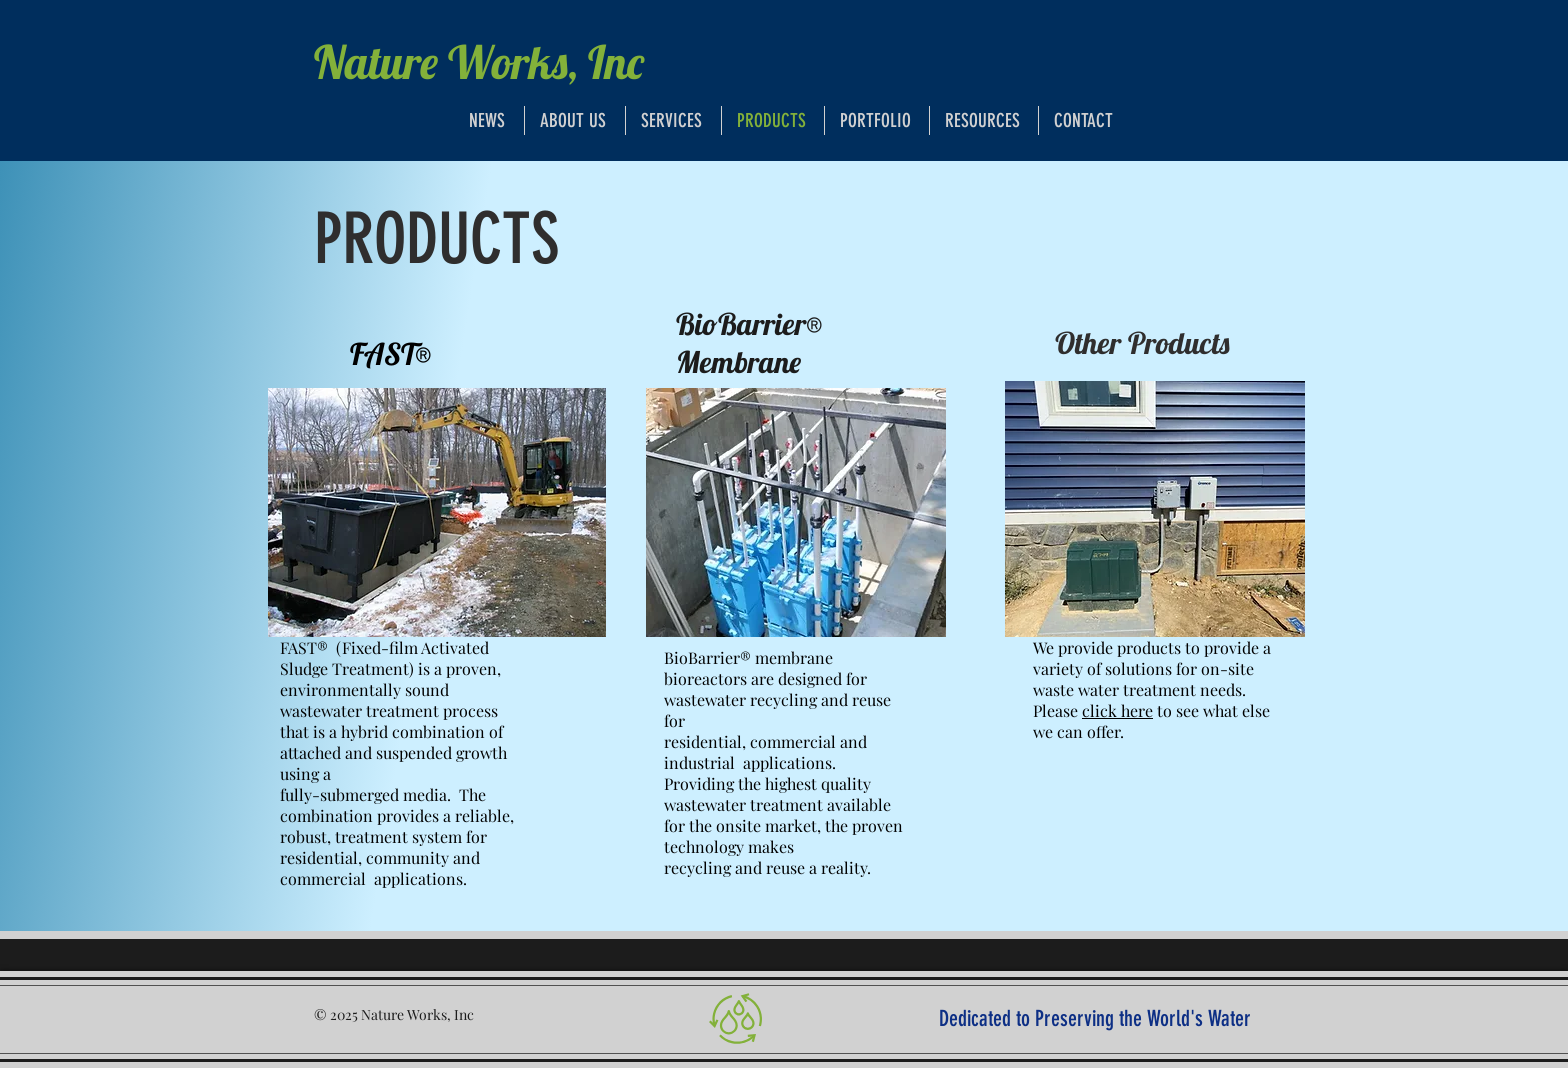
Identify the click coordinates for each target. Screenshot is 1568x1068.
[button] (984, 120)
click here (1117, 710)
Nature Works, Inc (479, 62)
